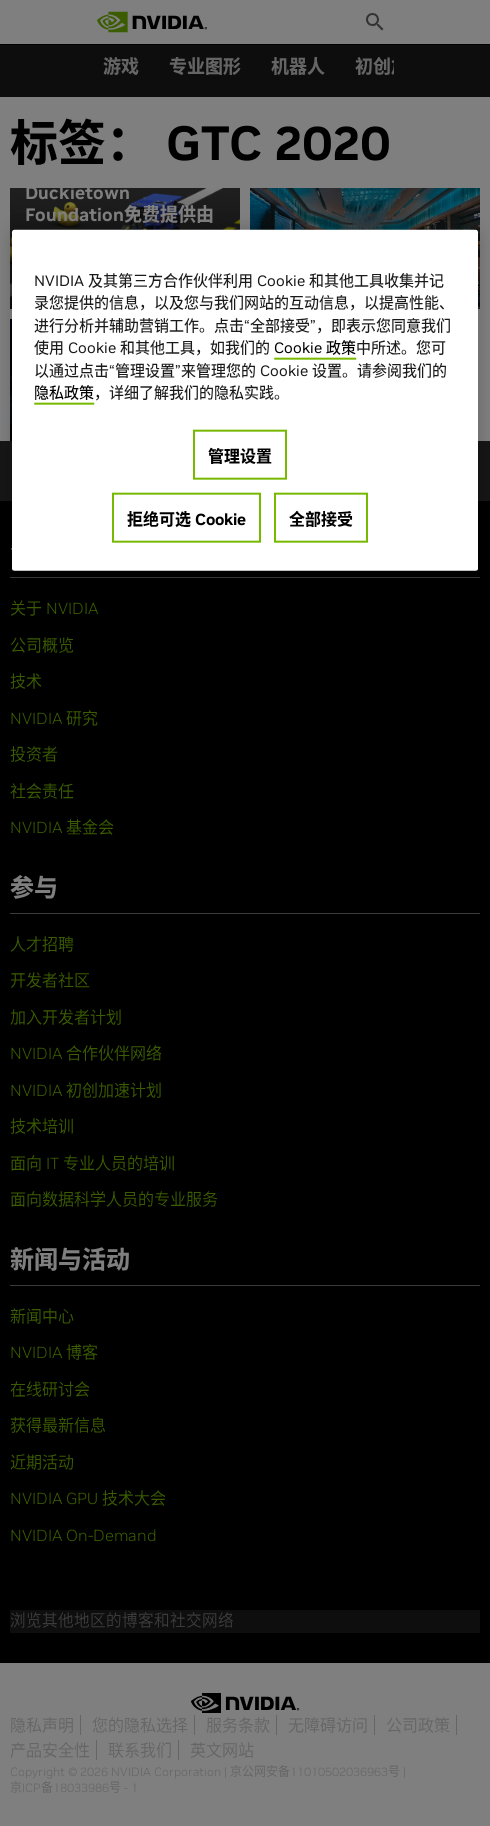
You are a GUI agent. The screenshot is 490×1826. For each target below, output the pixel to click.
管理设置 (240, 456)
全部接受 (321, 519)
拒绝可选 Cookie (186, 519)
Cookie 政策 (315, 347)
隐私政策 (64, 392)
